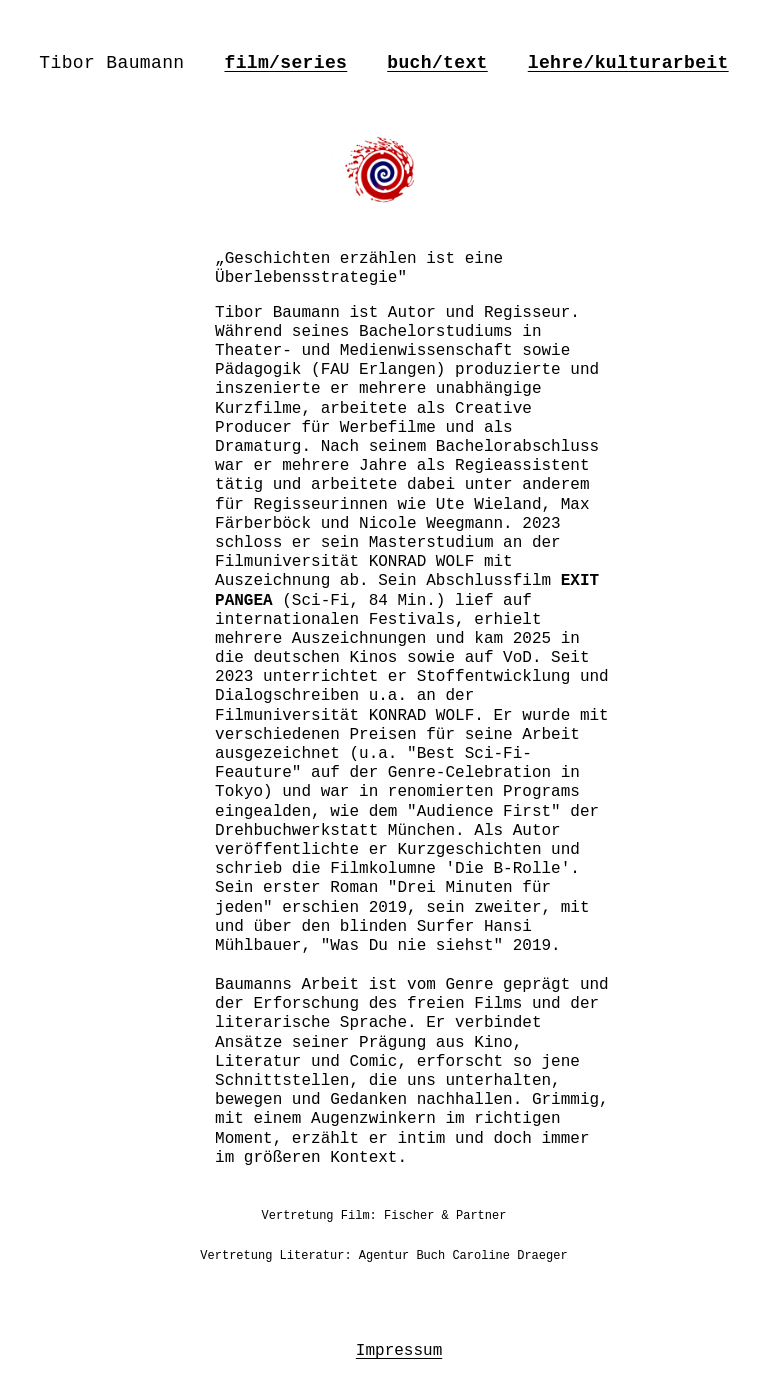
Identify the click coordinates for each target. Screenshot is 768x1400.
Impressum (399, 1351)
